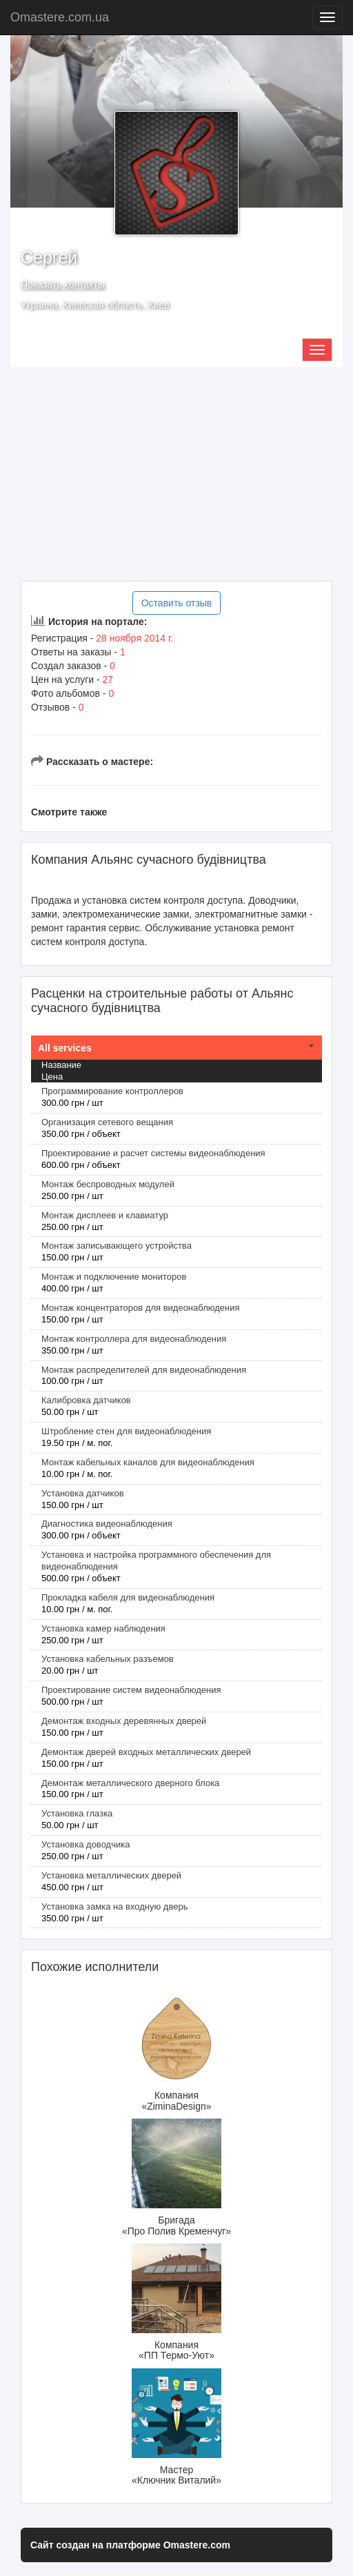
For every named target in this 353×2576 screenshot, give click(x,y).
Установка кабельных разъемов (107, 1659)
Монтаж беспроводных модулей (107, 1184)
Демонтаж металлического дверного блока (130, 1783)
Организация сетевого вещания (107, 1122)
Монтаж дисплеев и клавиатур (104, 1215)
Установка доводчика (85, 1844)
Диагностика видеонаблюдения (106, 1523)
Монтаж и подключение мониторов (113, 1276)
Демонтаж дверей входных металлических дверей (146, 1752)
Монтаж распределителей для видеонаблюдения (143, 1370)
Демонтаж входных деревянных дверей (123, 1721)
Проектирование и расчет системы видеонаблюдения (153, 1153)
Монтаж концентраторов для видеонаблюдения (140, 1307)
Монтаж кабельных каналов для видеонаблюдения (147, 1462)
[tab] (176, 1048)
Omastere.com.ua (59, 17)
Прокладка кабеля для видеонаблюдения (127, 1597)
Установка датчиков (82, 1493)
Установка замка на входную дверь (114, 1906)
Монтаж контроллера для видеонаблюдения (133, 1339)
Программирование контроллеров (112, 1091)
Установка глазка (76, 1813)
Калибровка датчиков (86, 1400)
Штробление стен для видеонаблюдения (126, 1431)
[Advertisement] (176, 474)
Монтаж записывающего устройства (116, 1245)
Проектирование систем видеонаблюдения (131, 1690)
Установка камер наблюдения (103, 1628)
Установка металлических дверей (111, 1875)
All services (65, 1047)
